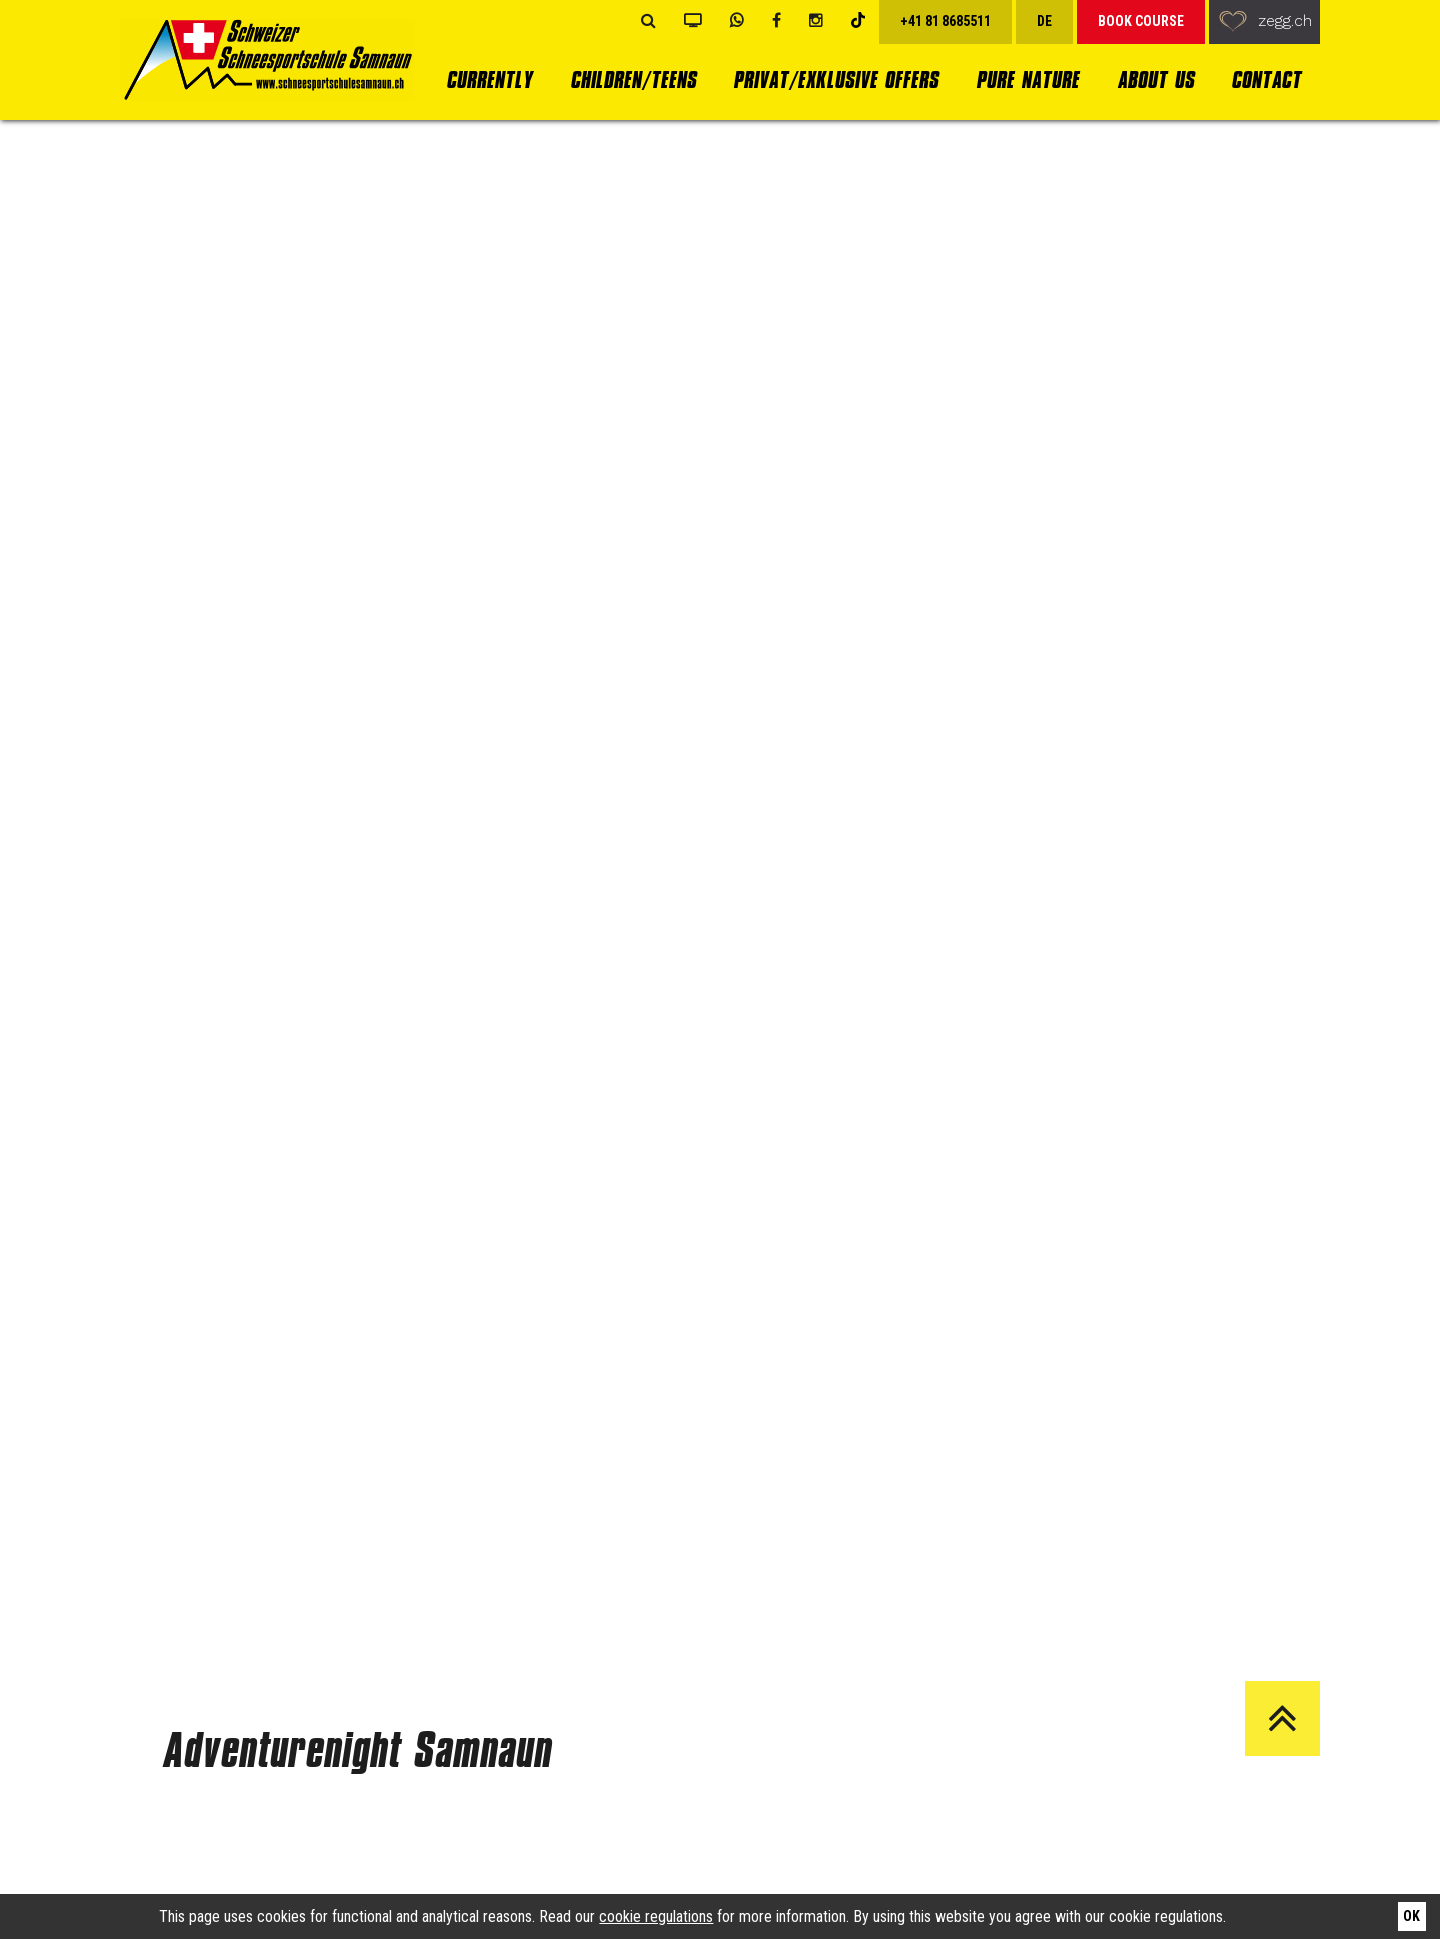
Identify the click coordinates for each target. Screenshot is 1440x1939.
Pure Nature (1027, 79)
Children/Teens (633, 79)
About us (1155, 79)
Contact (1266, 79)
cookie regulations (656, 1916)
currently (489, 79)
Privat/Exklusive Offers (835, 79)
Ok (1411, 1916)
